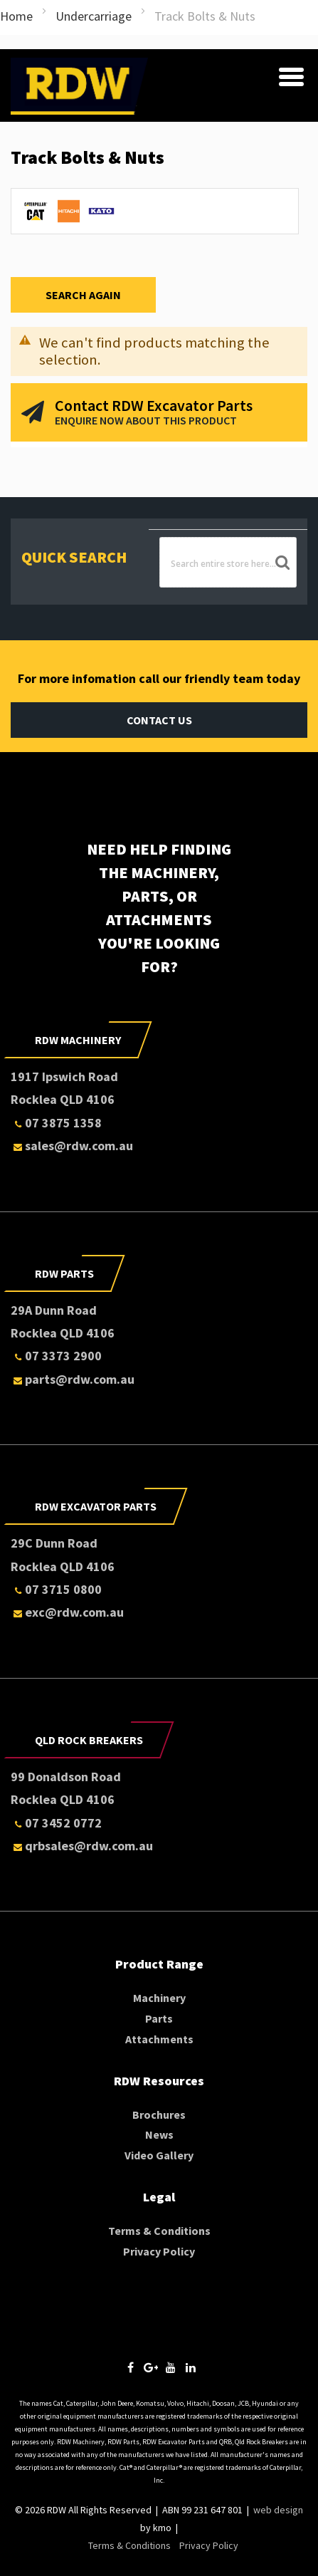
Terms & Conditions (159, 2230)
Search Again (83, 295)
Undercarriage (93, 16)
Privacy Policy (159, 2251)
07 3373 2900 (56, 1355)
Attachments (159, 2039)
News (159, 2134)
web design (278, 2509)
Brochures (159, 2114)
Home (16, 16)
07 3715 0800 (56, 1589)
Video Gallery (159, 2155)
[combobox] (228, 562)
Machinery (159, 1998)
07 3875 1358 (56, 1123)
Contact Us (159, 720)
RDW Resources (159, 2080)
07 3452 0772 (56, 1823)
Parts (159, 2018)
